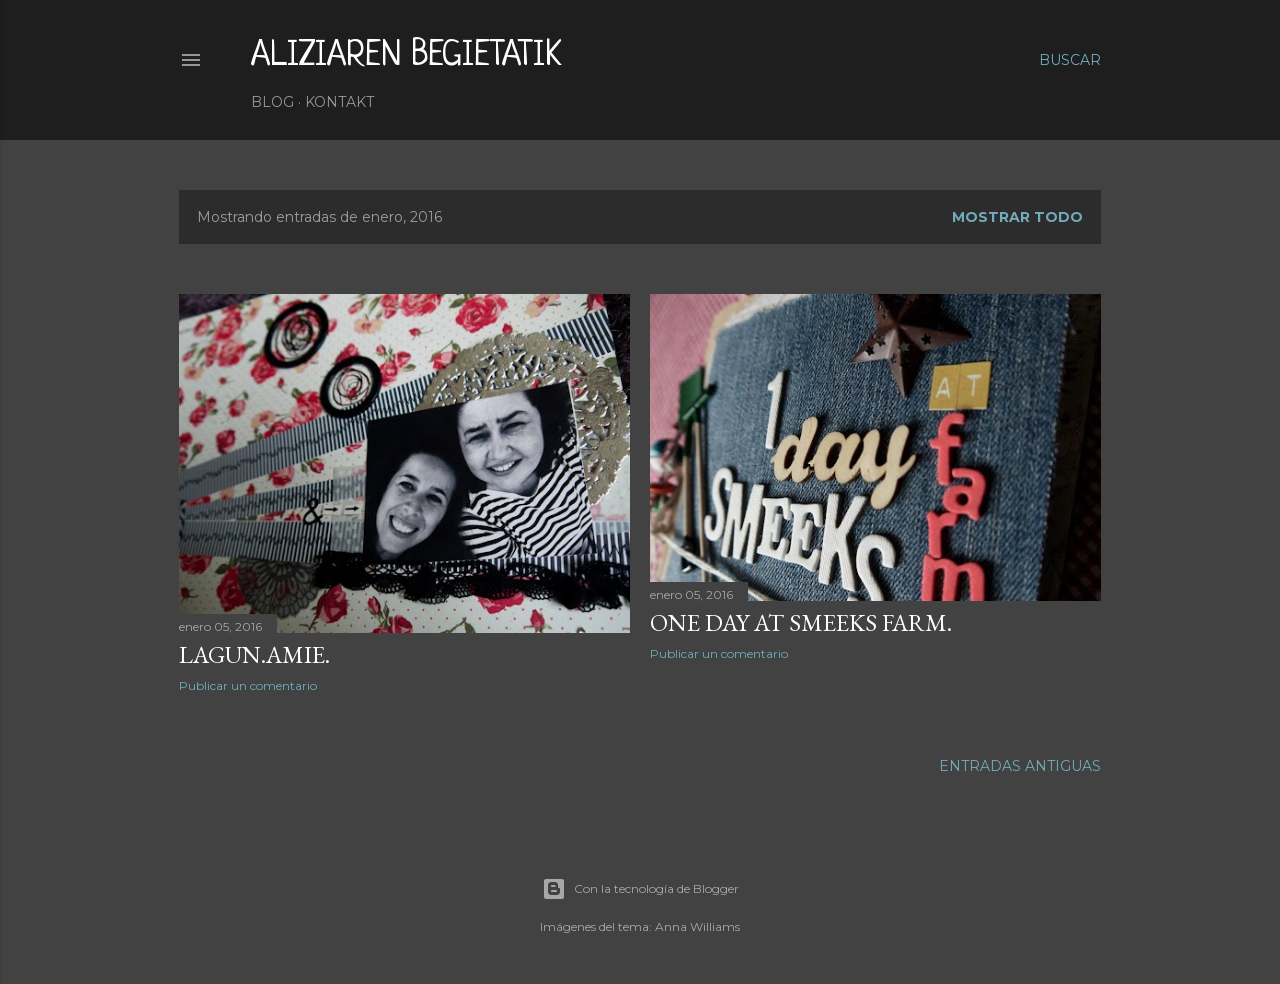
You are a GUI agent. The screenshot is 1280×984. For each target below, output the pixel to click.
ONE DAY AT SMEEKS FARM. (801, 622)
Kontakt (339, 102)
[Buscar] (1070, 60)
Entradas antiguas (1020, 766)
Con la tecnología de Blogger (640, 889)
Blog (272, 102)
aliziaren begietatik (406, 56)
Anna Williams (697, 926)
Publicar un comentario (248, 685)
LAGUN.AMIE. (254, 654)
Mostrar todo (1017, 217)
